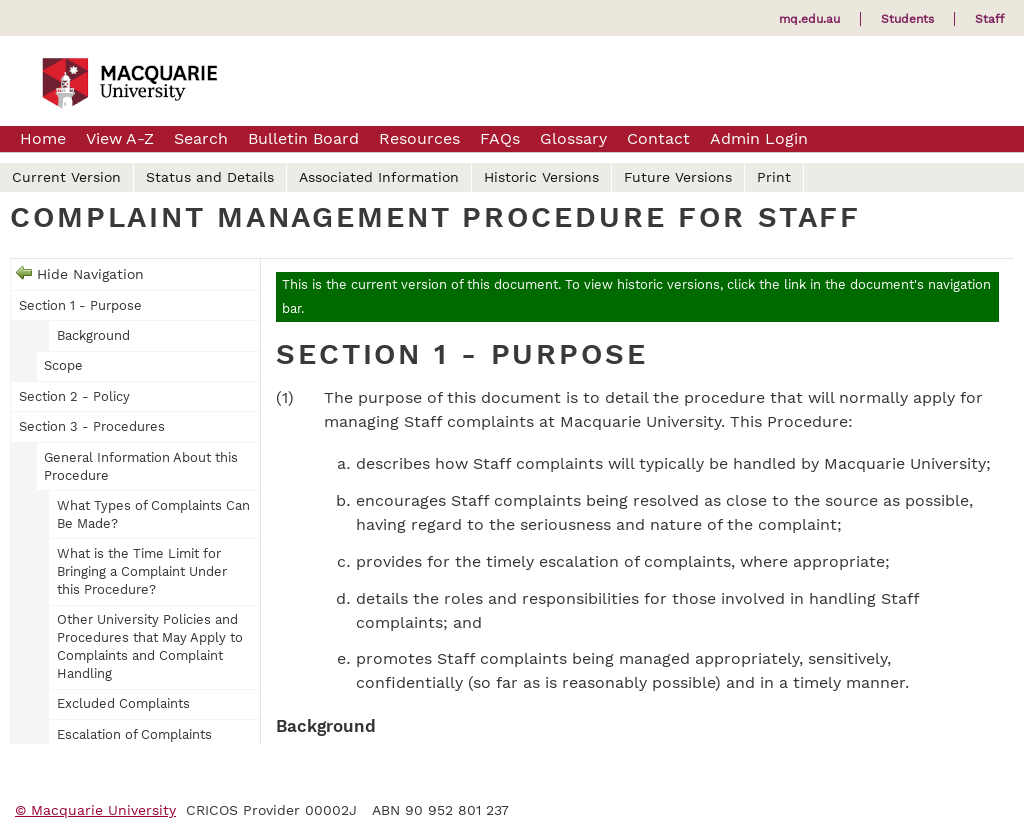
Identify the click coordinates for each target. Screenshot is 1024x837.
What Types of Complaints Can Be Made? (153, 514)
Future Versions (678, 177)
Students (907, 19)
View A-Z (120, 138)
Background (93, 335)
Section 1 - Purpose (80, 305)
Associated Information (379, 177)
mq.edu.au (809, 19)
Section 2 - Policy (74, 396)
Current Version (66, 177)
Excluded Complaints (123, 703)
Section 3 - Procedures (92, 426)
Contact (658, 138)
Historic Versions (541, 177)
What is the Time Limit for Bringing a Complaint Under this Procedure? (142, 571)
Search (201, 138)
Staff (989, 19)
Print (774, 177)
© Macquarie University (95, 810)
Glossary (573, 138)
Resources (419, 138)
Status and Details (210, 177)
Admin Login (759, 138)
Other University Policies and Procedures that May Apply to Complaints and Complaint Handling (150, 646)
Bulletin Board (303, 138)
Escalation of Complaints (134, 734)
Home (43, 138)
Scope (63, 365)
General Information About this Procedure (141, 466)
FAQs (500, 138)
